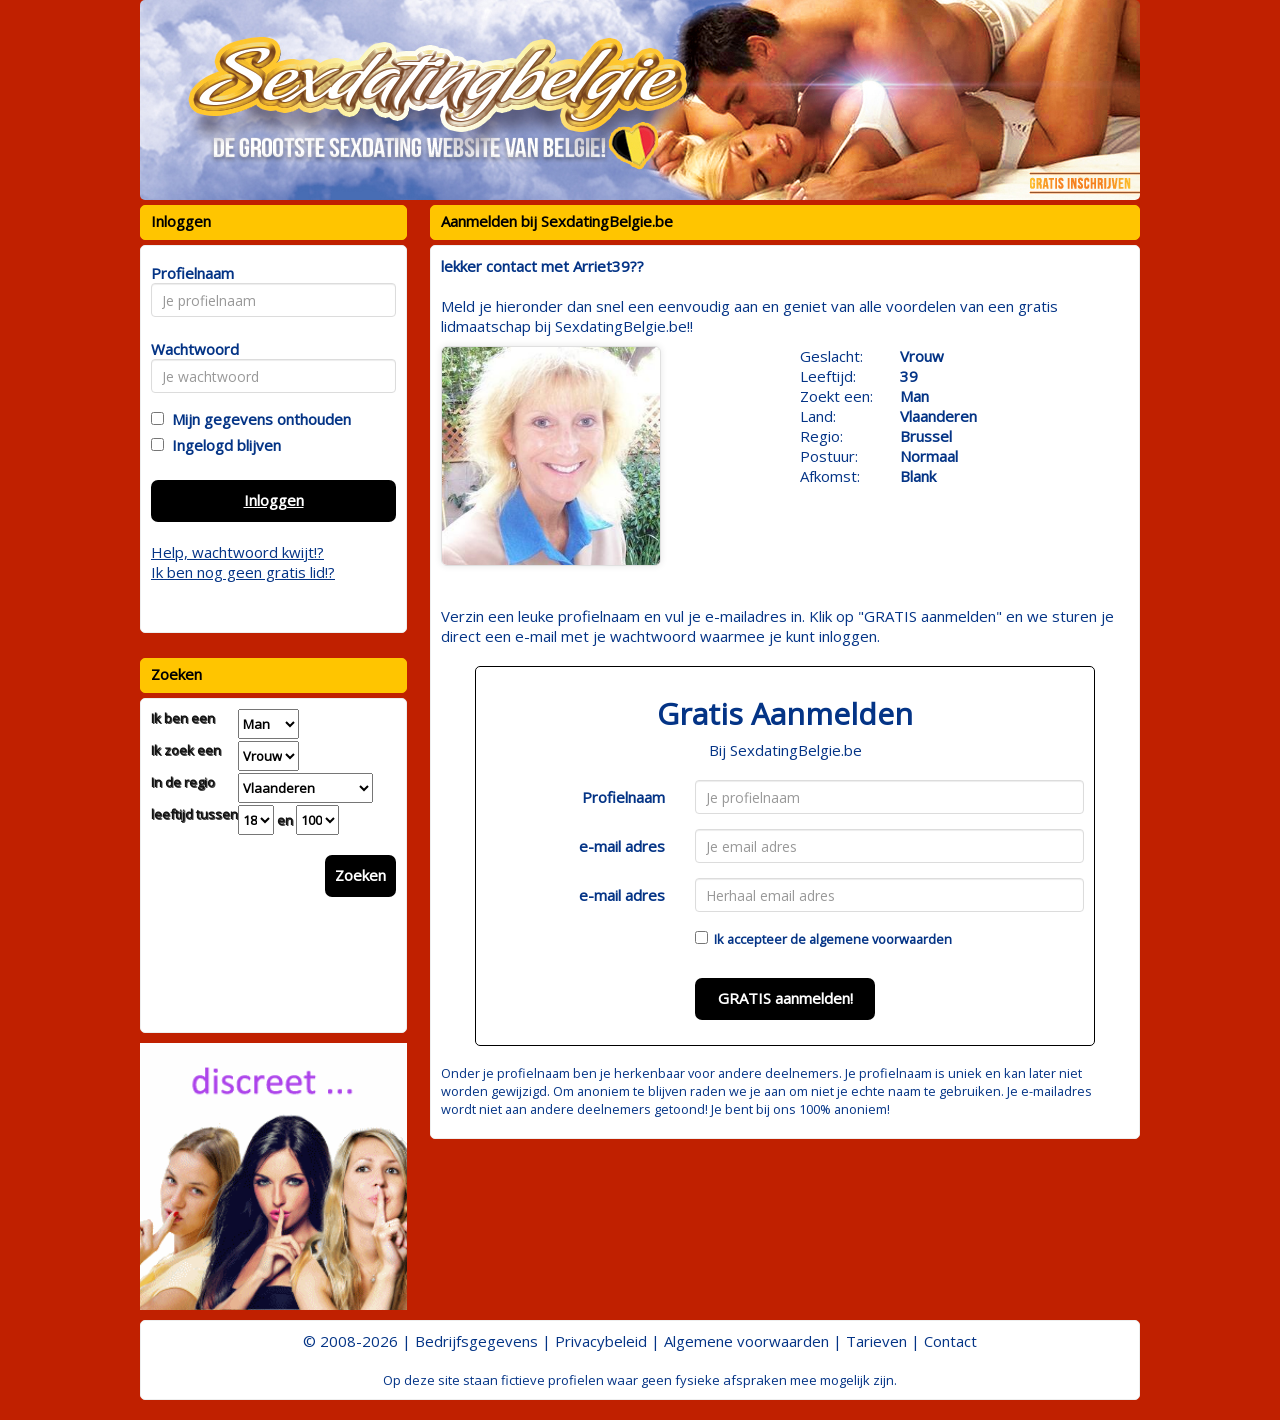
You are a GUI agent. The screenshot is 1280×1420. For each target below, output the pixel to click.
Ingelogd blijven (222, 445)
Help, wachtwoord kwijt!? (237, 552)
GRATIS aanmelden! (785, 998)
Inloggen (274, 500)
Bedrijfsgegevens (476, 1341)
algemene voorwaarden (880, 939)
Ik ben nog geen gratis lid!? (243, 572)
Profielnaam (623, 797)
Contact (950, 1341)
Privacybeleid (601, 1341)
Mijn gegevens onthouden (257, 419)
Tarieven (876, 1341)
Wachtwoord (189, 349)
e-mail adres (622, 846)
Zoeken (360, 875)
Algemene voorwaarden (746, 1341)
